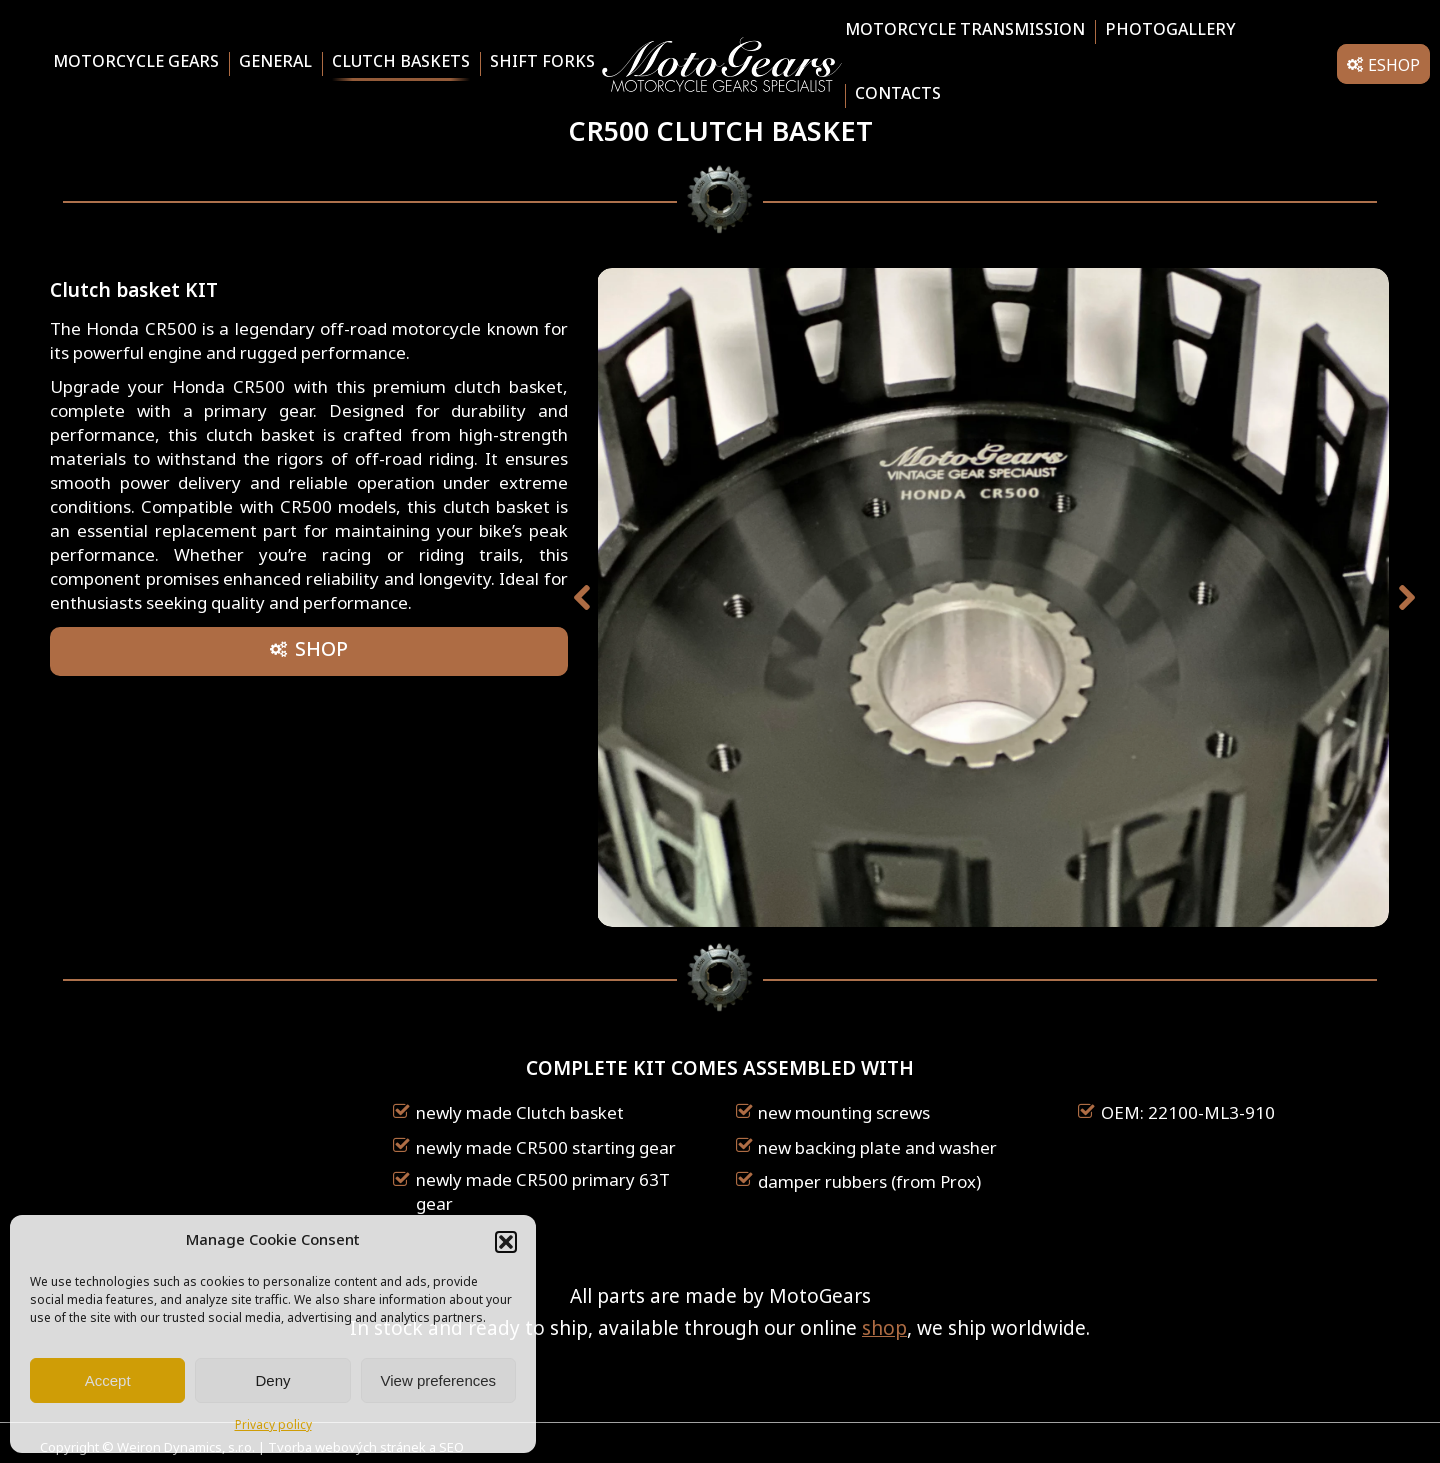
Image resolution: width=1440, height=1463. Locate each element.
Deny (272, 1380)
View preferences (439, 1380)
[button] (506, 1242)
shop (884, 1330)
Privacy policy (273, 1426)
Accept (108, 1380)
